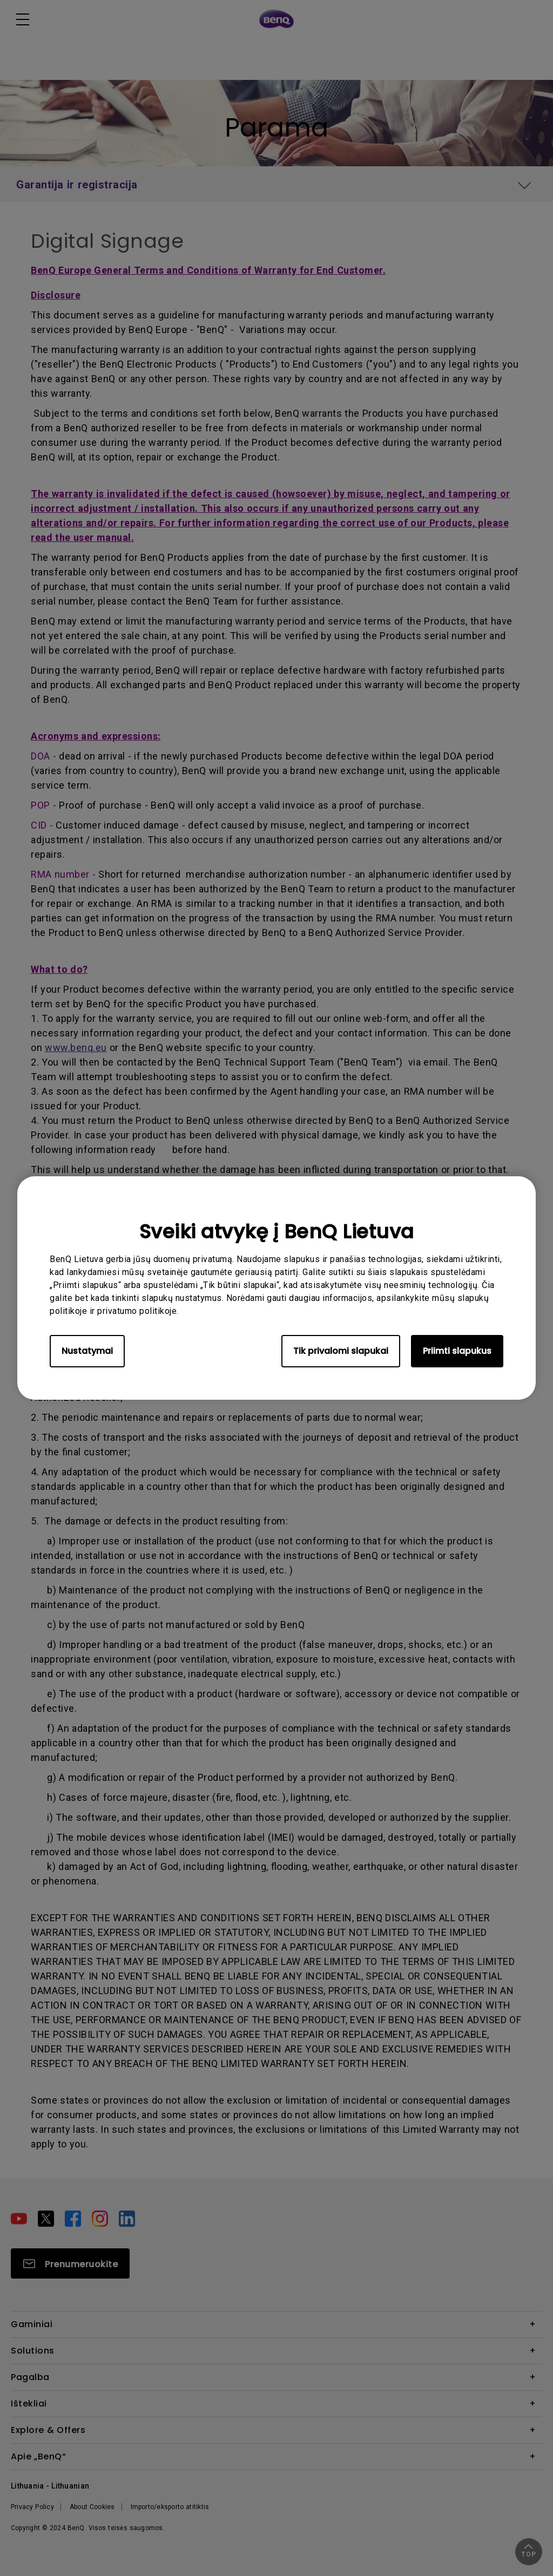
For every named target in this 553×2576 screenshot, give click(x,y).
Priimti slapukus (457, 1351)
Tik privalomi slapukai (340, 1351)
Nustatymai (87, 1351)
